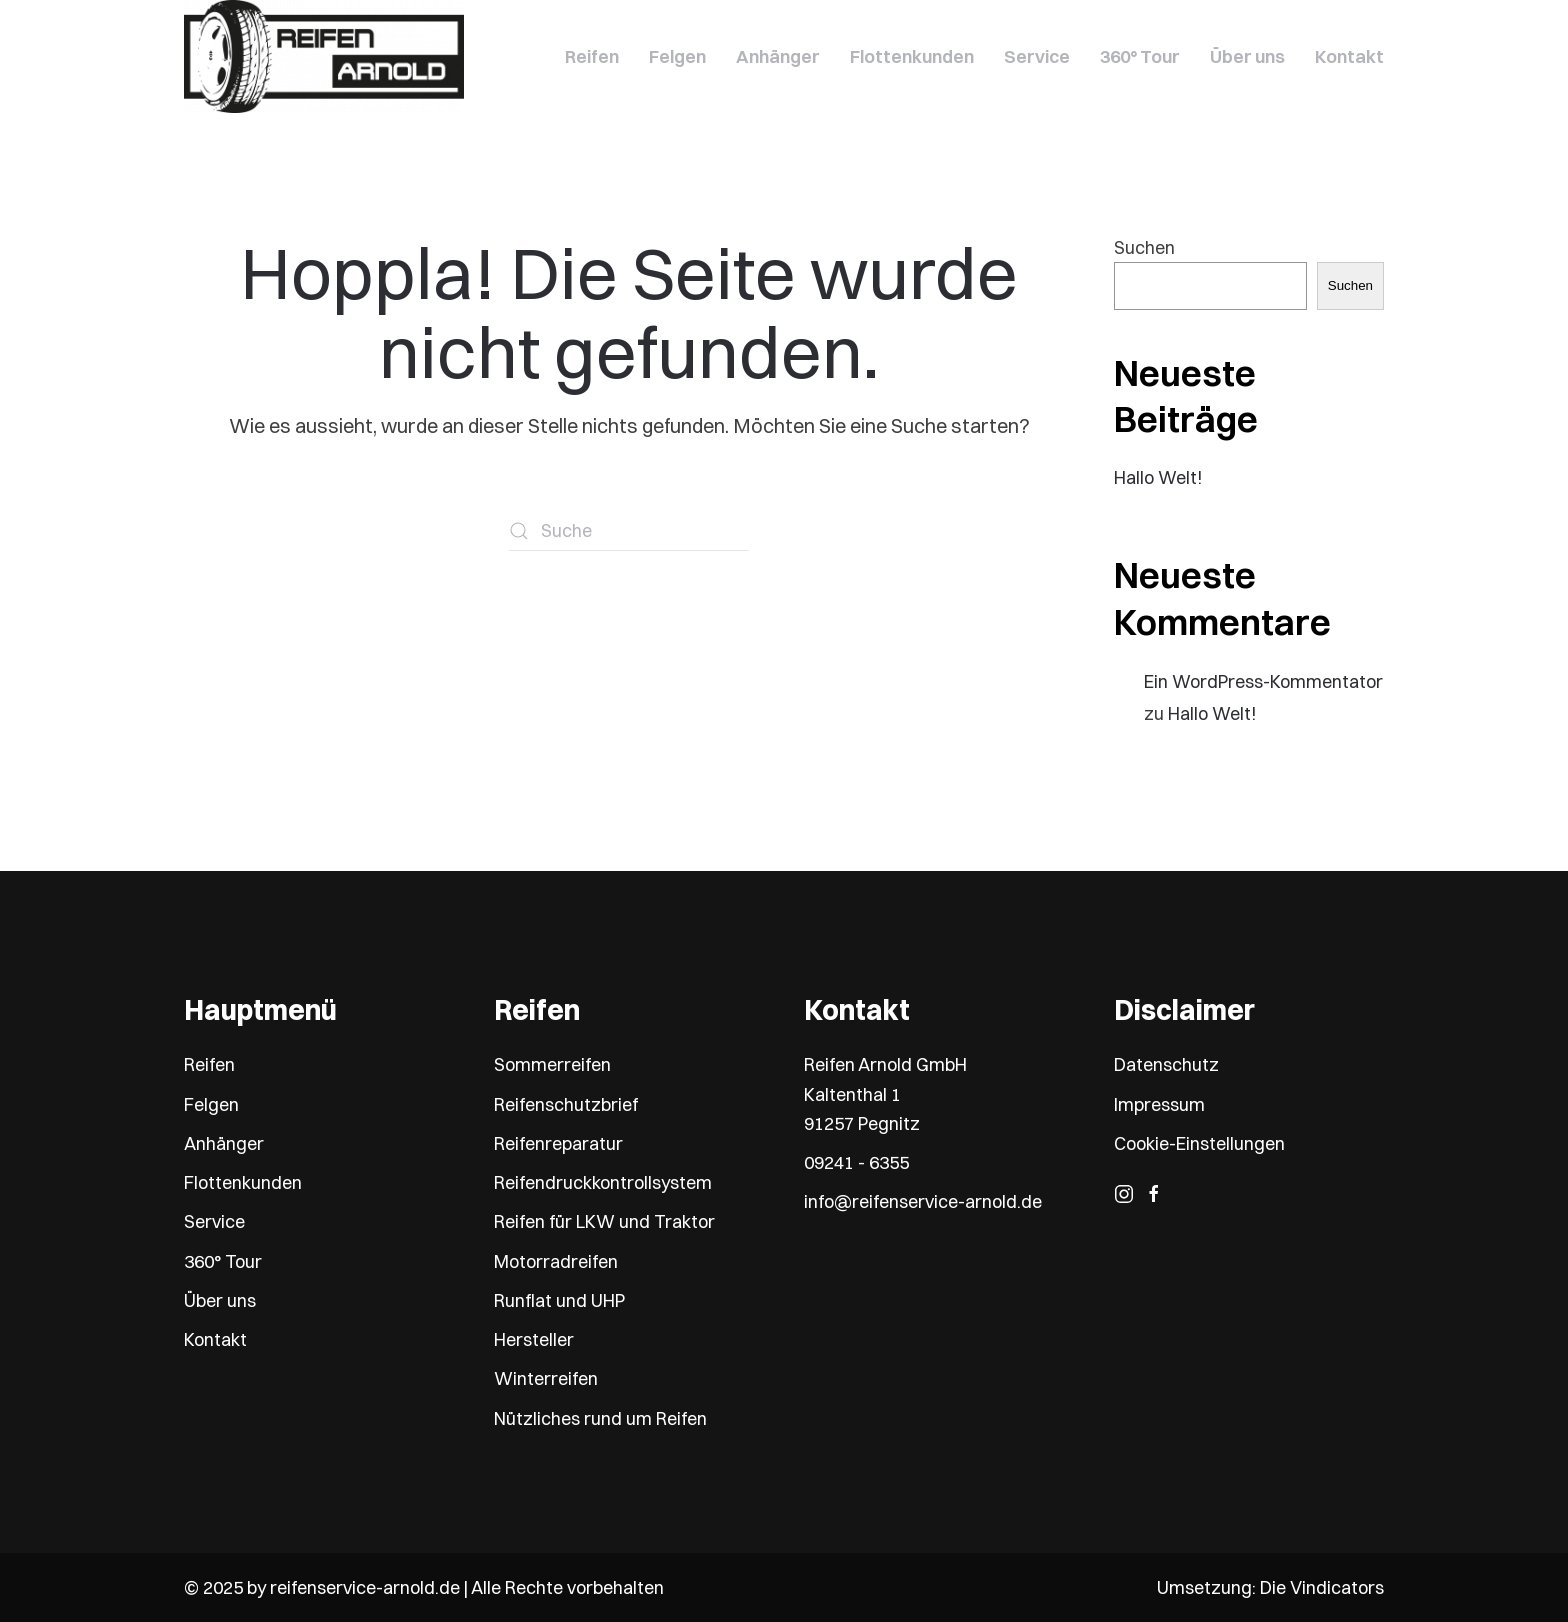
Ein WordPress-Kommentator (1263, 681)
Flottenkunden (912, 56)
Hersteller (534, 1339)
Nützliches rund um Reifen (600, 1418)
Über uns (220, 1300)
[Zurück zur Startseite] (326, 56)
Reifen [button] (592, 56)
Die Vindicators (1322, 1587)
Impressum (1159, 1104)
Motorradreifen (556, 1261)
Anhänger (224, 1143)
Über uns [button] (1247, 56)
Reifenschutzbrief (566, 1104)
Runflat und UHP (559, 1300)
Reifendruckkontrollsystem (603, 1182)
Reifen (209, 1064)
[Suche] (629, 531)
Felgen (211, 1104)
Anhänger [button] (778, 56)
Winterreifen (546, 1378)
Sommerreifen (552, 1064)
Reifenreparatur (558, 1143)
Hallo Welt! (1158, 477)
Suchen (1144, 247)
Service (214, 1221)
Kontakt (1349, 56)
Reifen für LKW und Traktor (604, 1221)
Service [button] (1037, 56)
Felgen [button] (677, 56)
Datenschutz (1166, 1064)
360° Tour (1140, 56)
